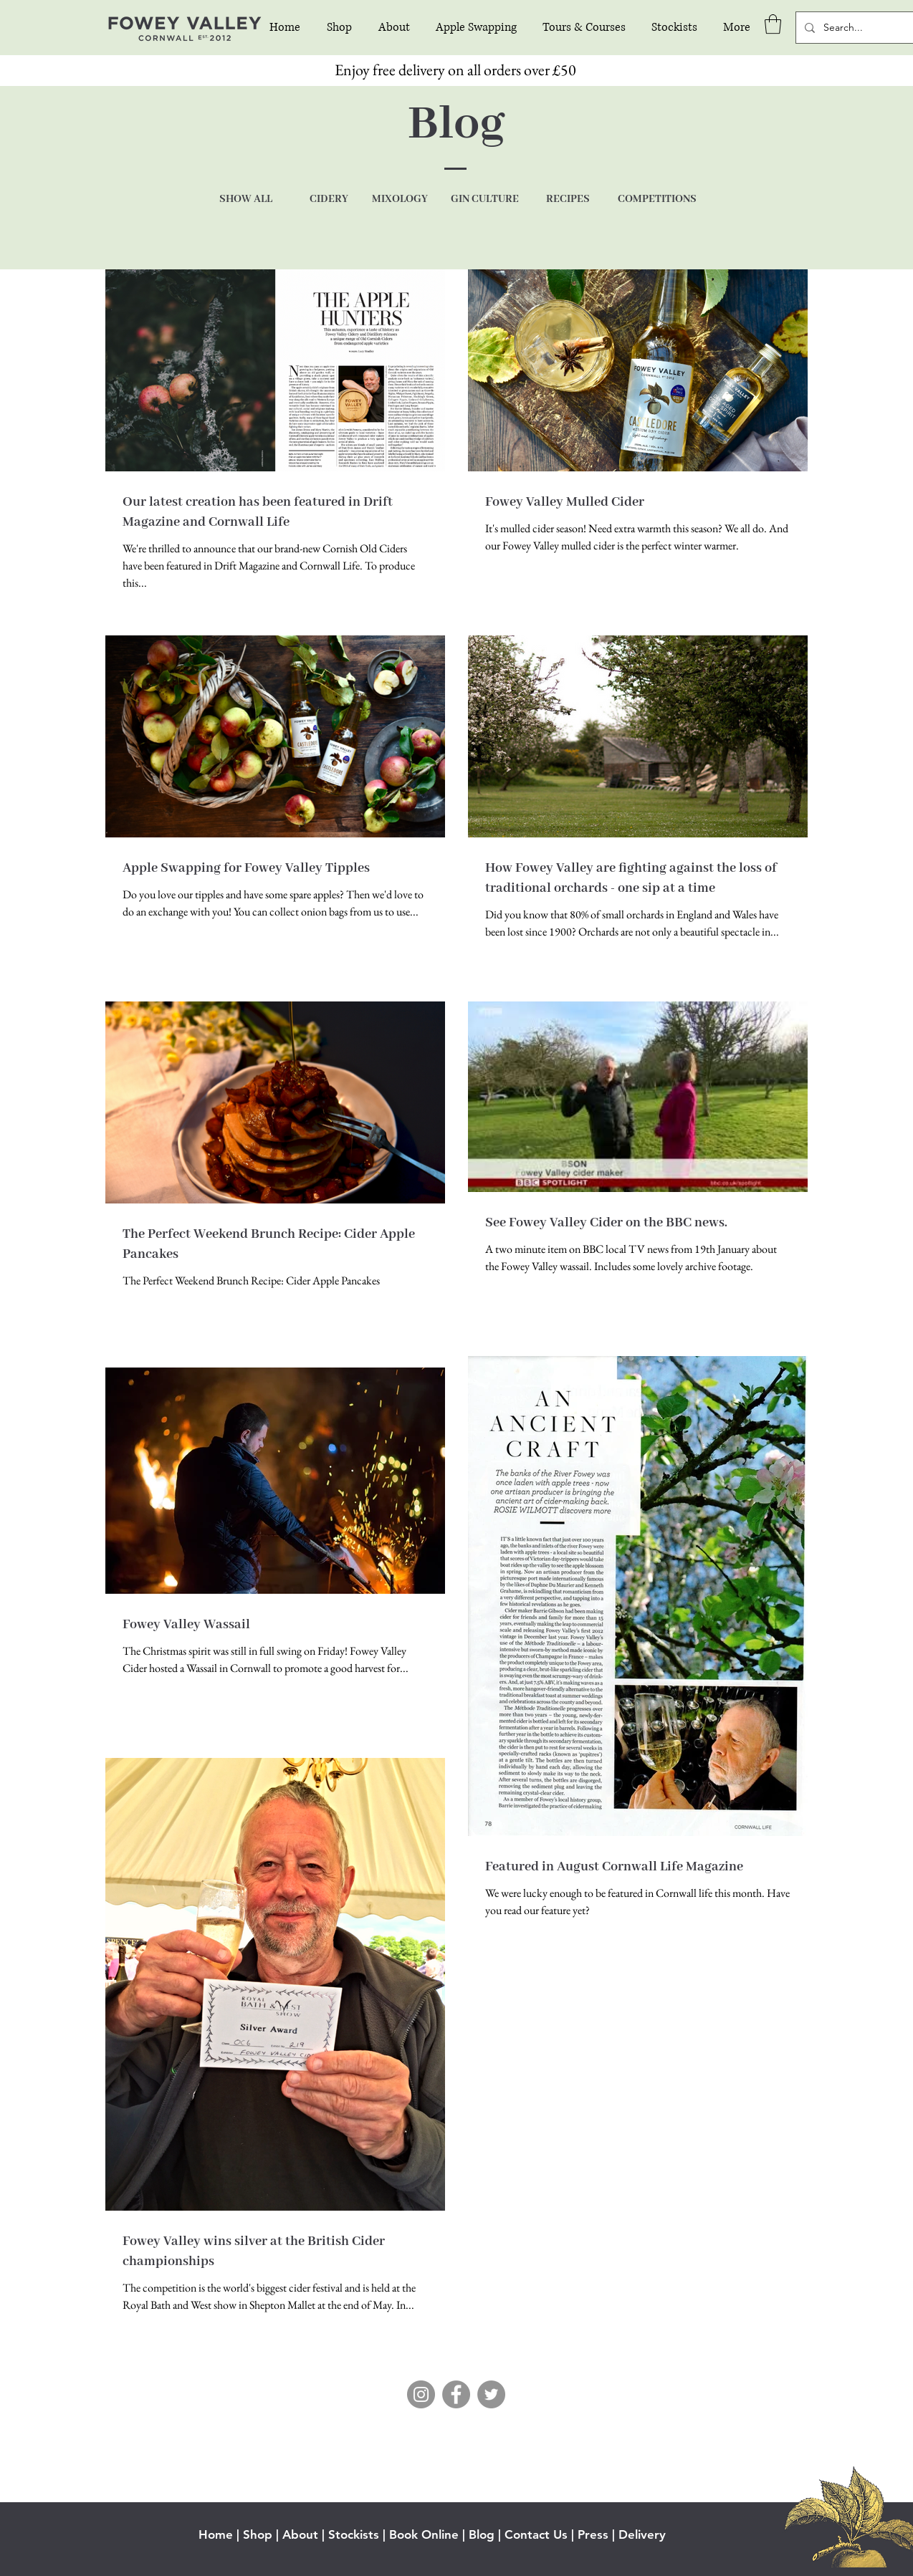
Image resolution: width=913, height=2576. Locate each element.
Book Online (424, 2534)
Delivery (642, 2534)
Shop (257, 2534)
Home (216, 2534)
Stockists (353, 2534)
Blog (481, 2534)
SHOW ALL (245, 199)
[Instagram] (421, 2394)
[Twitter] (491, 2394)
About (300, 2534)
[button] (773, 24)
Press (593, 2534)
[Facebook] (456, 2394)
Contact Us (536, 2534)
